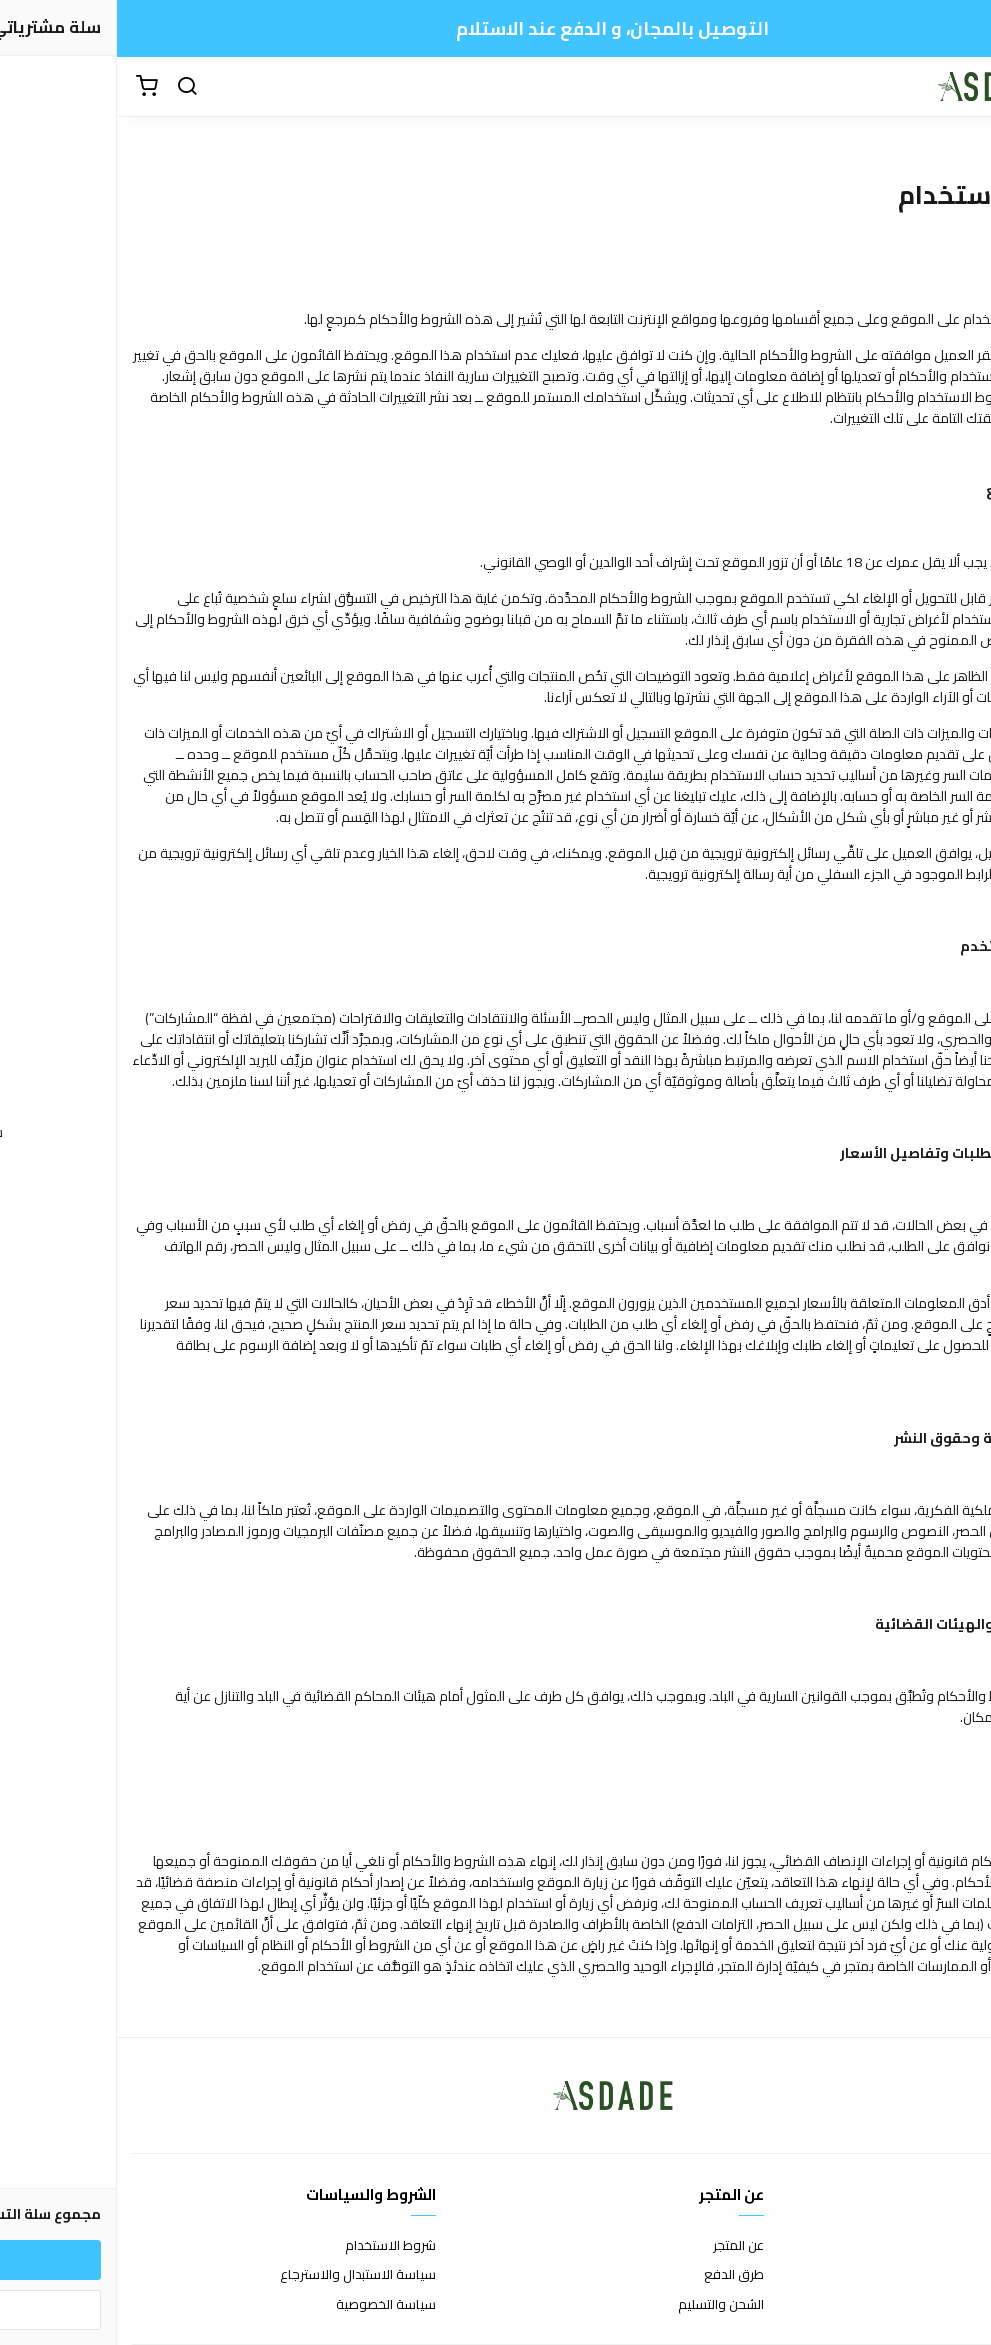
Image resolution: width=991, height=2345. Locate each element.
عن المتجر (621, 2246)
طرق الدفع (617, 2275)
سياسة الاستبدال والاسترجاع (241, 2275)
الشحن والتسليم (604, 2305)
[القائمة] (961, 87)
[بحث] (70, 87)
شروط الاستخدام (273, 2246)
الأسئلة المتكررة (933, 2275)
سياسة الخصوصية (269, 2305)
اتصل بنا (956, 2246)
